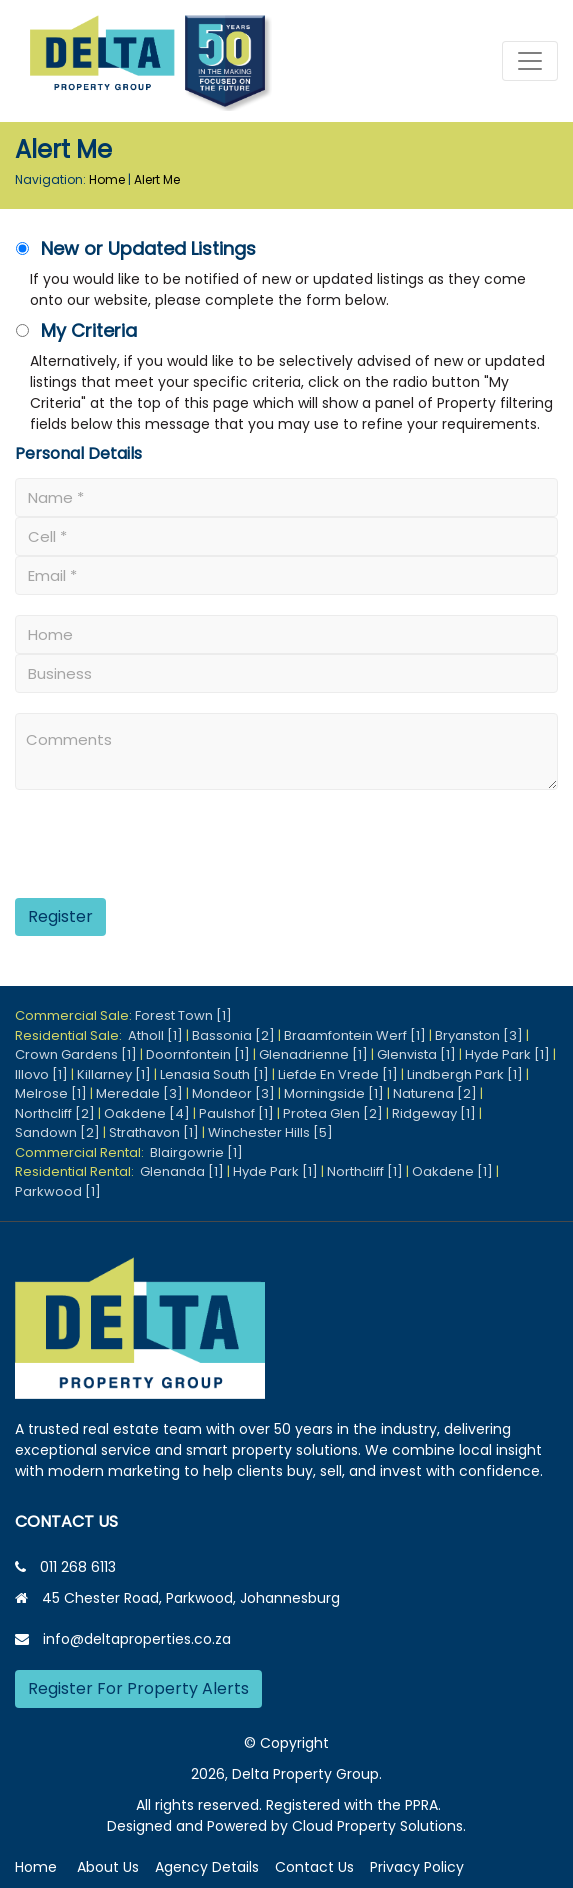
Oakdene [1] (452, 1171)
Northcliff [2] (55, 1113)
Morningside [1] (334, 1093)
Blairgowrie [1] (196, 1152)
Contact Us (314, 1867)
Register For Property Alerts (138, 1688)
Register (60, 916)
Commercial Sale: (75, 1015)
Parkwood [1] (58, 1191)
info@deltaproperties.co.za (137, 1639)
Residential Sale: (71, 1035)
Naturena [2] (435, 1093)
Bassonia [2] (233, 1035)
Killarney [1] (114, 1074)
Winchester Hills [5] (270, 1132)
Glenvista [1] (416, 1054)
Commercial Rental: (82, 1152)
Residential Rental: (77, 1171)
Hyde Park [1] (507, 1054)
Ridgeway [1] (434, 1113)
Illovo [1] (41, 1074)
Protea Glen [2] (333, 1113)
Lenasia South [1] (214, 1074)
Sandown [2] (57, 1132)
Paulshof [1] (236, 1113)
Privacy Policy (417, 1867)
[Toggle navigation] (530, 61)
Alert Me (157, 179)
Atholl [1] (155, 1035)
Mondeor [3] (233, 1093)
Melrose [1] (51, 1093)
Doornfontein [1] (198, 1054)
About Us (108, 1867)
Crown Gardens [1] (76, 1054)
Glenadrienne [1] (313, 1054)
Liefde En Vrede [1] (338, 1074)
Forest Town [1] (183, 1015)
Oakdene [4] (147, 1113)
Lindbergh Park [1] (465, 1074)
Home (107, 179)
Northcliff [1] (365, 1171)
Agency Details (207, 1867)
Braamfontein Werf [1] (355, 1035)
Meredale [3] (139, 1093)
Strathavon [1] (154, 1132)
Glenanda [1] (182, 1171)
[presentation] (138, 851)
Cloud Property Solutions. (379, 1826)
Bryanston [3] (479, 1035)
